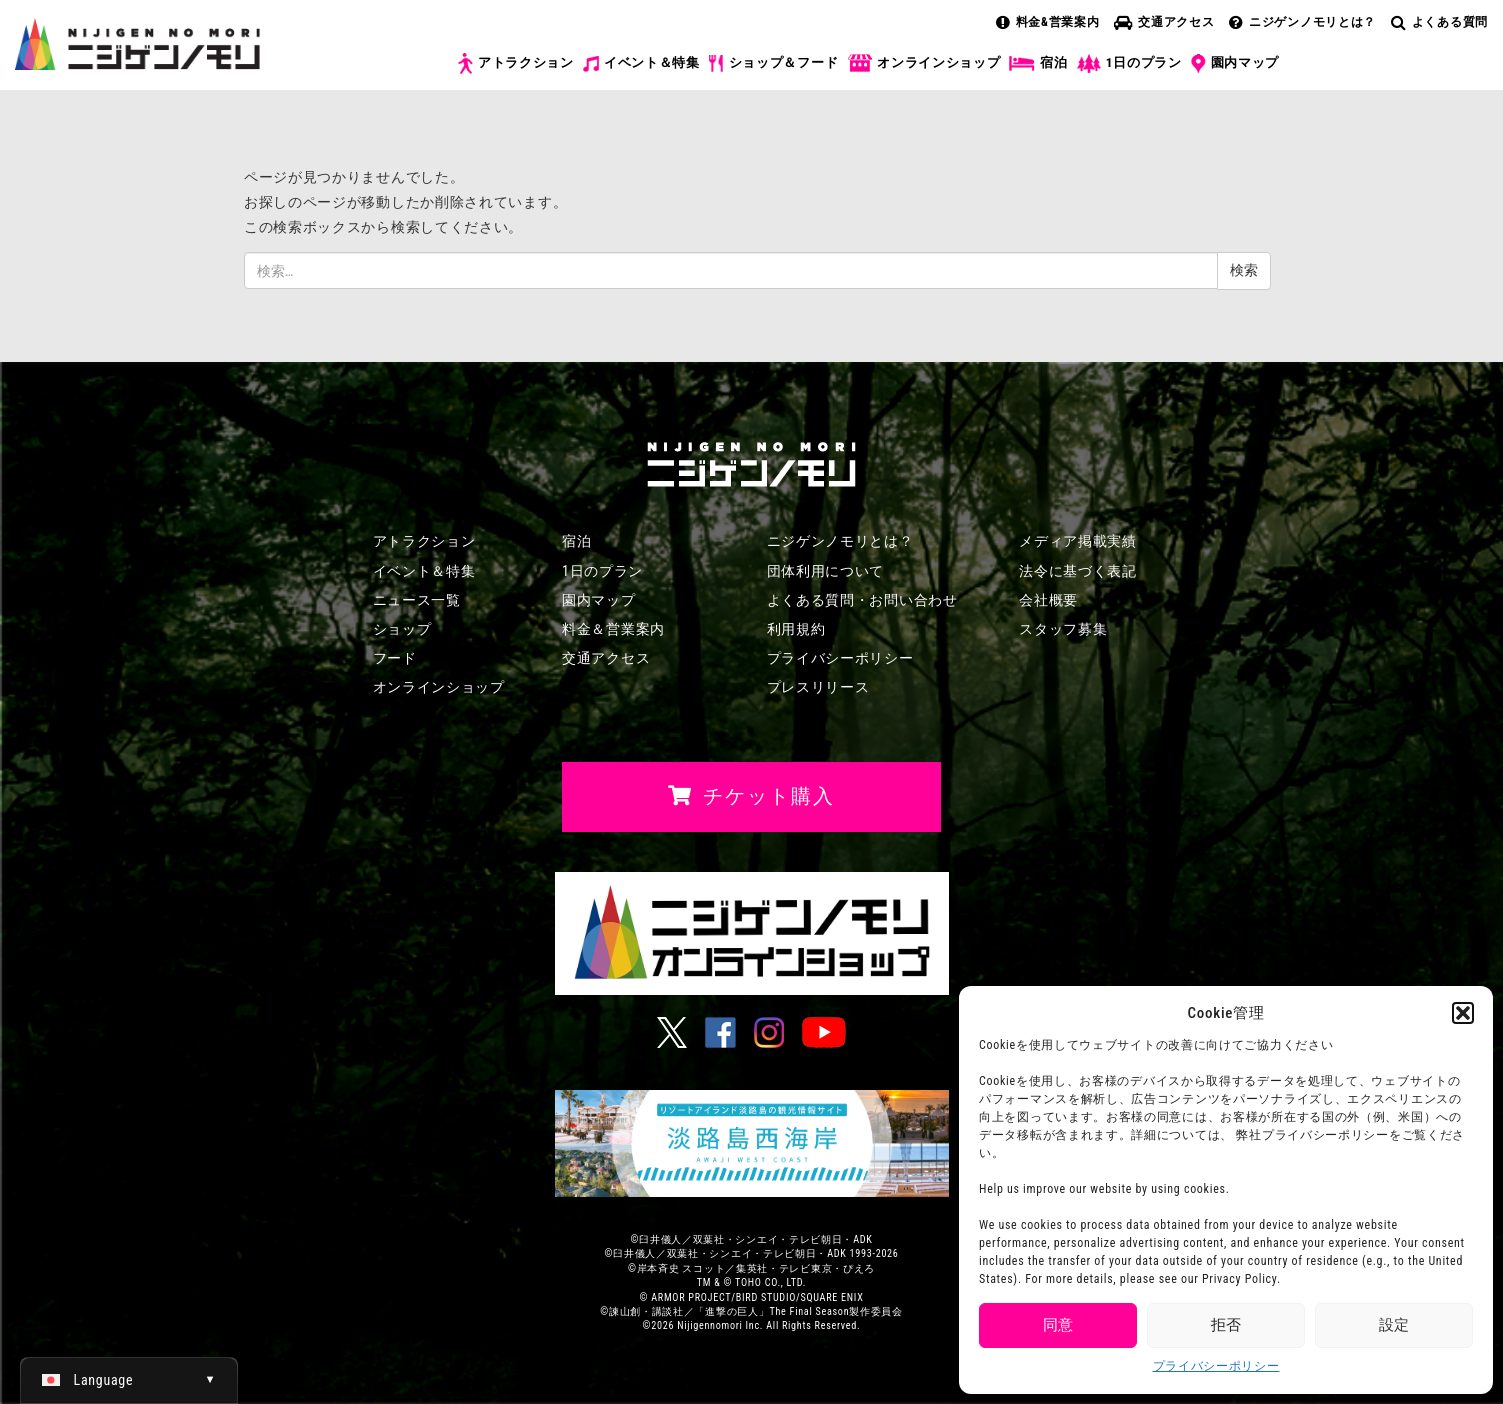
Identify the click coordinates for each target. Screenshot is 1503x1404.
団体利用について (826, 571)
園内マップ (1235, 64)
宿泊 (1038, 63)
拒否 (1226, 1325)
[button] (1463, 1013)
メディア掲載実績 (1078, 541)
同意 (1058, 1325)
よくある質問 (1439, 22)
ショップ (402, 629)
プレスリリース (818, 687)
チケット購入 (1395, 78)
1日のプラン (1129, 63)
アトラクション (516, 63)
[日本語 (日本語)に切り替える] (129, 1380)
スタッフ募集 (1063, 629)
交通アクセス (1164, 22)
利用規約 (796, 629)
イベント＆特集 (641, 63)
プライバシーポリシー (1216, 1366)
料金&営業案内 (1048, 22)
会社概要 (1048, 600)
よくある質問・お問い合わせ (862, 600)
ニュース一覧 (417, 600)
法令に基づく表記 (1078, 571)
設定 (1394, 1325)
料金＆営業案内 (613, 629)
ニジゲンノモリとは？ (1302, 22)
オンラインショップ (923, 63)
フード (395, 658)
